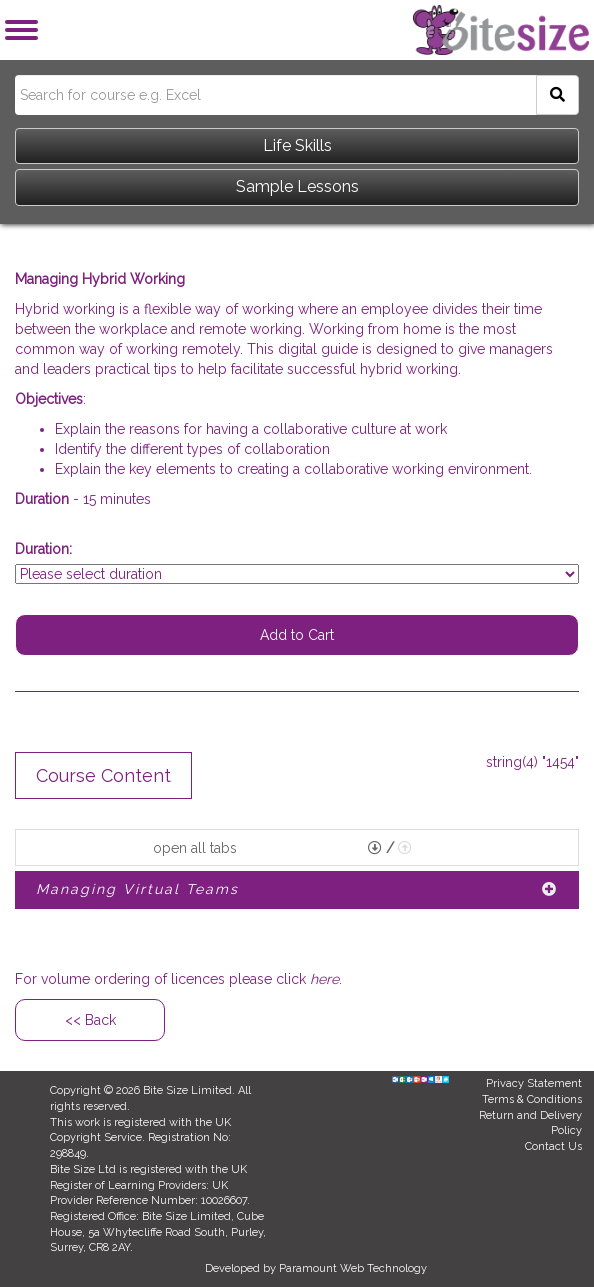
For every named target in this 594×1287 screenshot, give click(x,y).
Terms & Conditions (532, 1099)
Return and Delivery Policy (530, 1123)
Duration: (43, 549)
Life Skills (297, 145)
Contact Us (553, 1146)
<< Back (90, 1020)
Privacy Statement (534, 1083)
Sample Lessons (297, 186)
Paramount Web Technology (353, 1268)
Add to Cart (297, 635)
